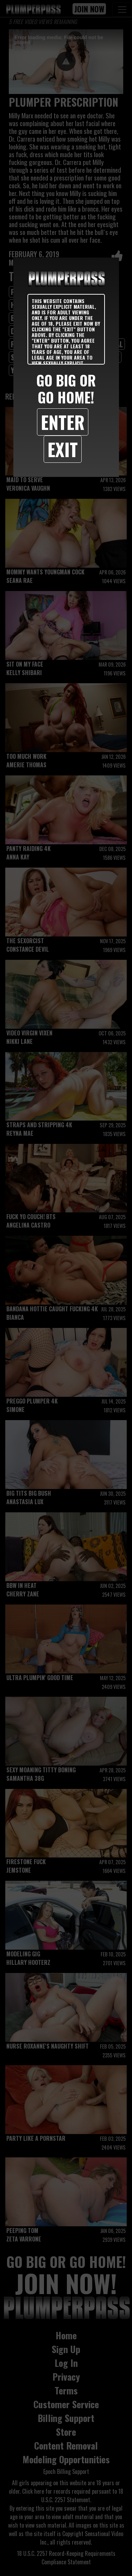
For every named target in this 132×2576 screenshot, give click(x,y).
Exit (63, 449)
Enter (62, 422)
